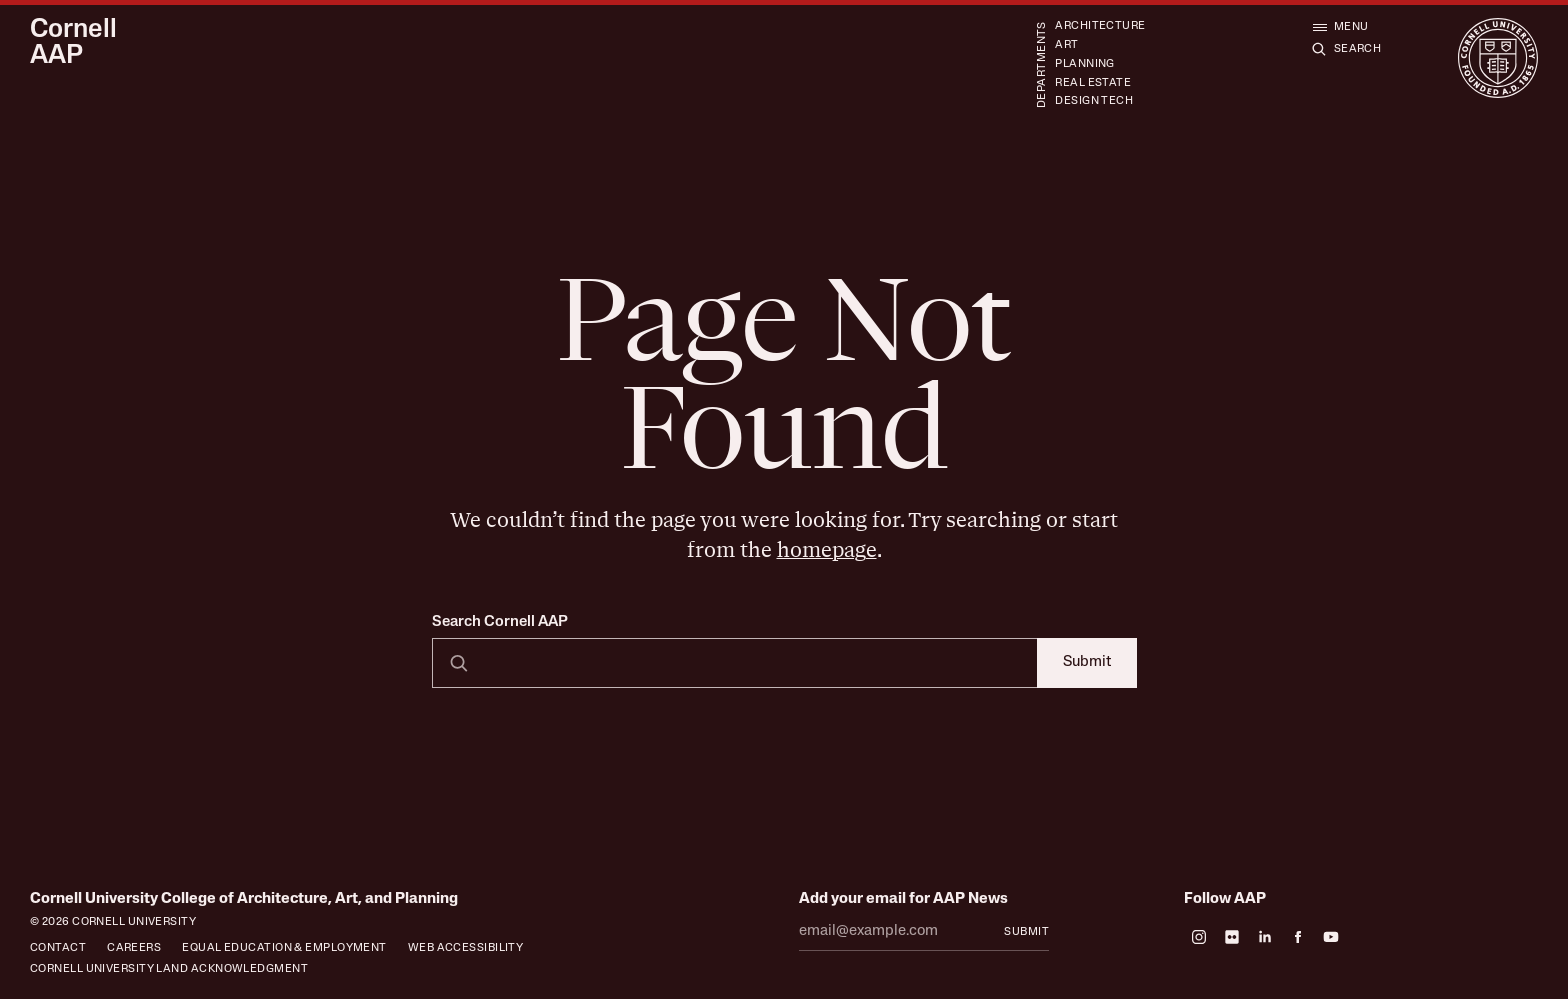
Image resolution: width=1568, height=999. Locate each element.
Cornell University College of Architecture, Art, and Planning (244, 899)
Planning (1085, 64)
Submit (1087, 662)
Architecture (1100, 26)
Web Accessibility (466, 948)
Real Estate (1093, 83)
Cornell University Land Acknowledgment (169, 969)
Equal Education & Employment (284, 948)
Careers (134, 948)
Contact (58, 948)
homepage (827, 550)
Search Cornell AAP (500, 622)
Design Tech (1094, 101)
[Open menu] (1340, 26)
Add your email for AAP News (903, 899)
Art (1066, 45)
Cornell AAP (73, 44)
